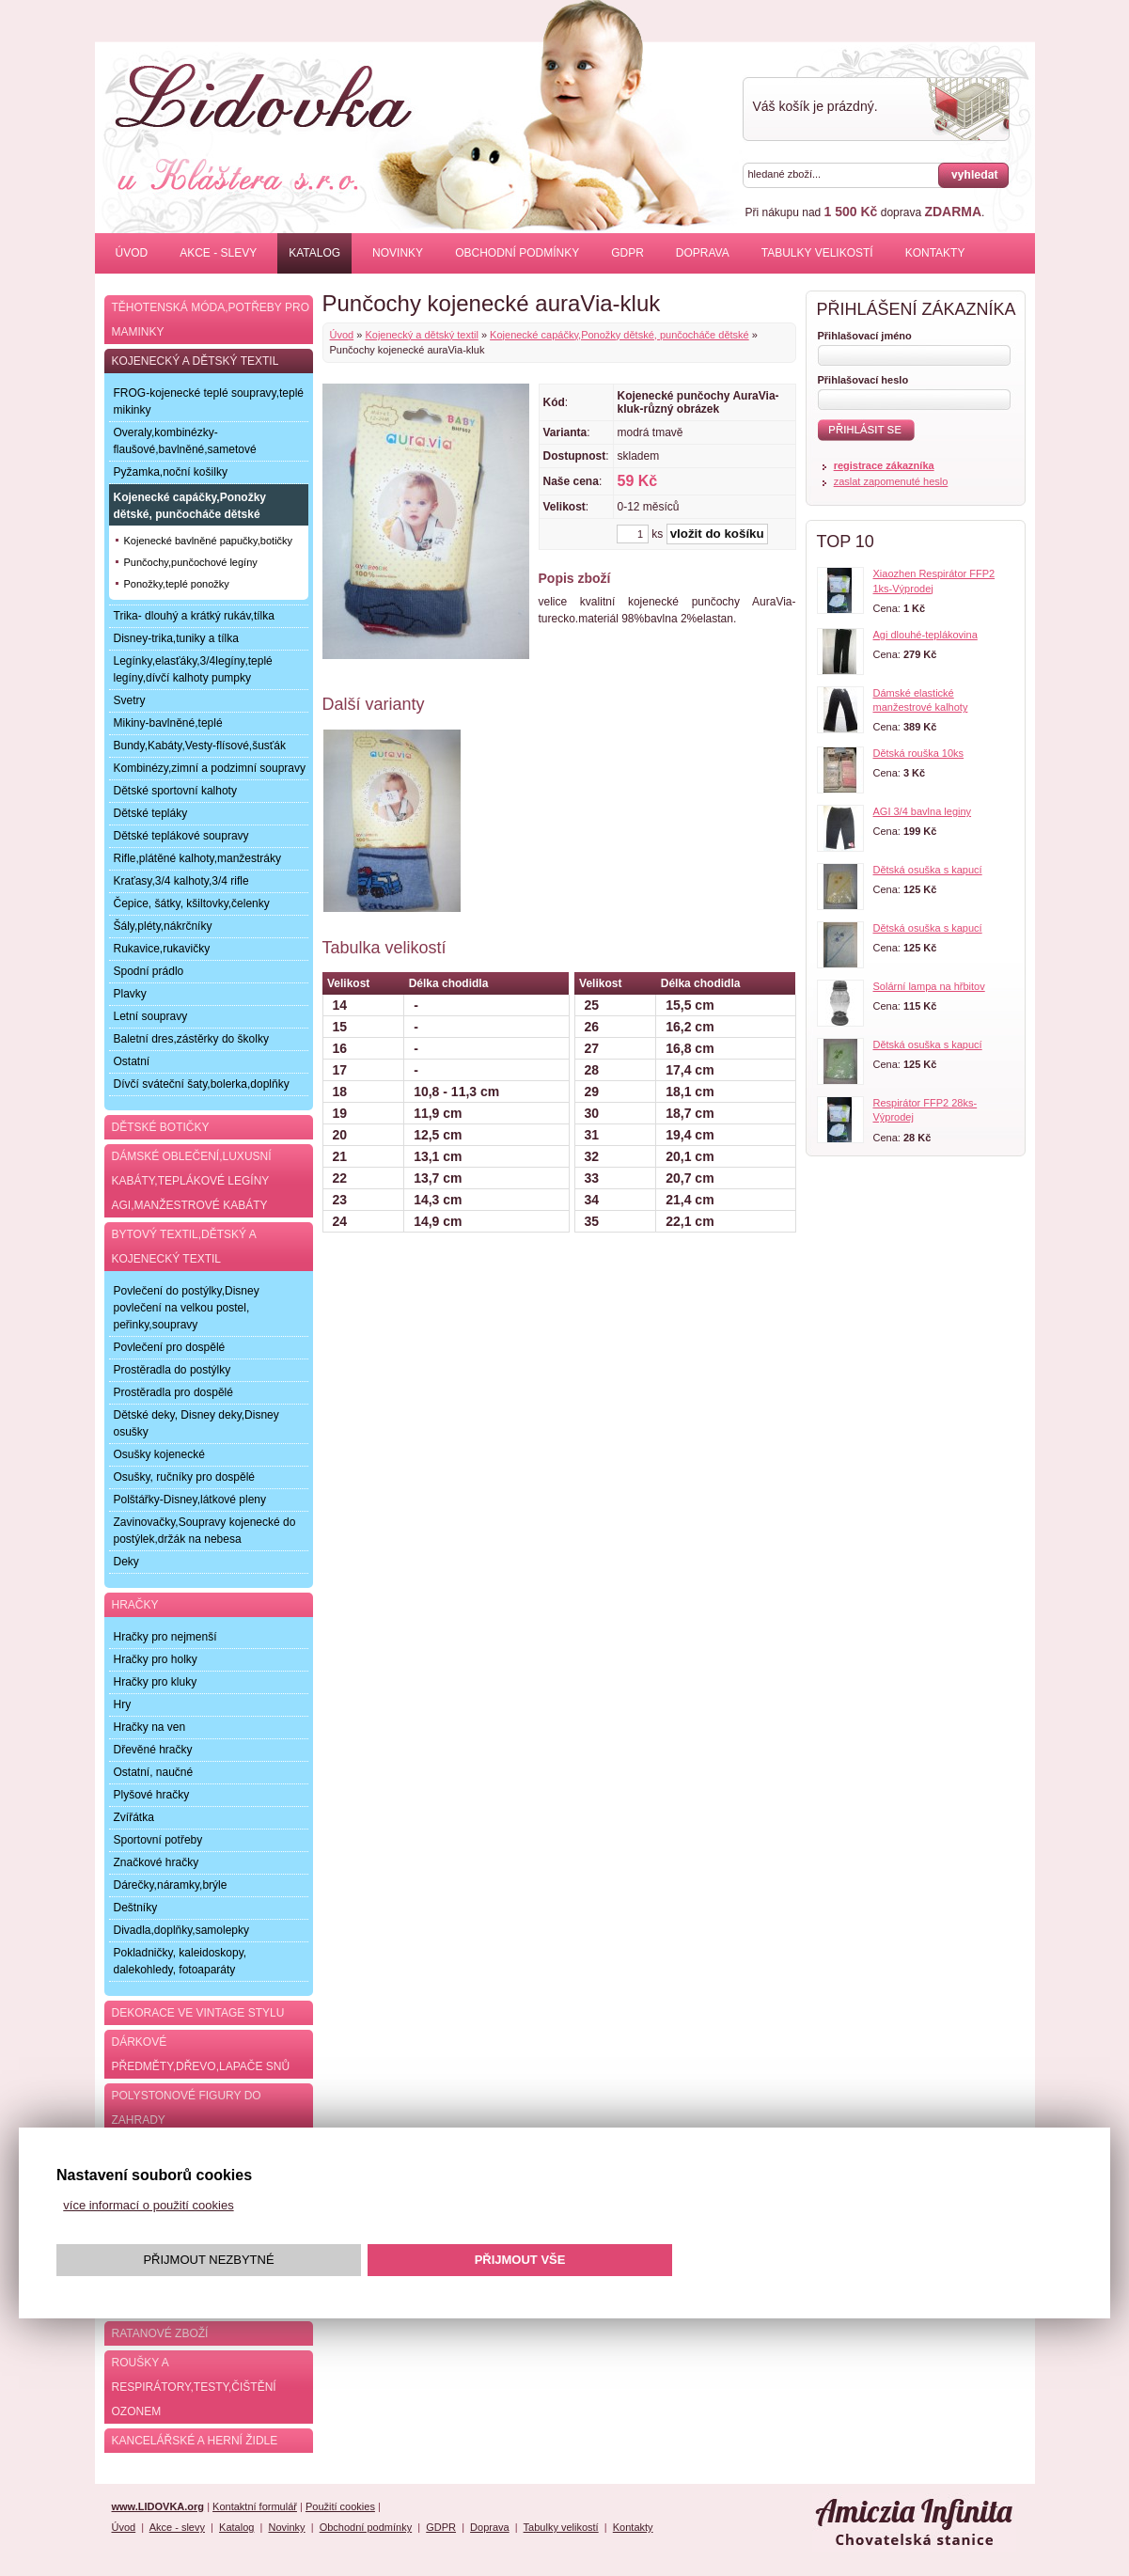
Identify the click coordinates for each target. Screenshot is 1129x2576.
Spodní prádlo (149, 971)
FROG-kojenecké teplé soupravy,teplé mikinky (209, 401)
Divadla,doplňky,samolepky (182, 1930)
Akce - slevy (218, 252)
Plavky (130, 993)
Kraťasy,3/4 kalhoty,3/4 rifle (181, 880)
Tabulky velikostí (817, 252)
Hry (123, 1704)
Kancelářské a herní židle (195, 2440)
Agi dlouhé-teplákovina (925, 634)
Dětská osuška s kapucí (927, 869)
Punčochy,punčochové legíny (191, 562)
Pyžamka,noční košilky (170, 472)
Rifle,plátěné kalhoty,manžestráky (198, 858)
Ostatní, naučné (154, 1772)
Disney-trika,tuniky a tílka (176, 638)
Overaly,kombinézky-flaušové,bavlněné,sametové (185, 441)
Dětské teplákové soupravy (181, 835)
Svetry (130, 700)
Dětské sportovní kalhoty (175, 790)
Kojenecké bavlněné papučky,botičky (208, 540)
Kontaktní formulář (254, 2506)
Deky (126, 1561)
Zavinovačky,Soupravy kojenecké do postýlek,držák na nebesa (205, 1531)
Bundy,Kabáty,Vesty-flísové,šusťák (200, 745)
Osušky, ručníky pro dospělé (185, 1477)
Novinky (397, 252)
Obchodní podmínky (517, 252)
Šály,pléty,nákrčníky (163, 926)
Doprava (702, 252)
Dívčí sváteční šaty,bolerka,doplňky (202, 1084)
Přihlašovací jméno (865, 335)
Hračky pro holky (155, 1659)
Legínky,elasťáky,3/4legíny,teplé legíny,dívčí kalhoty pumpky (193, 669)
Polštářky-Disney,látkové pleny (190, 1499)
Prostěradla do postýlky (172, 1369)
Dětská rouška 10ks (918, 753)
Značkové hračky (156, 1862)
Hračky (135, 1604)
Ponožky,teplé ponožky (176, 583)
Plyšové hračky (152, 1794)
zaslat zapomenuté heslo (891, 481)
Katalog (314, 252)
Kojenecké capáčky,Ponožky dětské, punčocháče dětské (619, 334)
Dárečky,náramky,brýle (170, 1885)
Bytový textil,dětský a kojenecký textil (184, 1246)
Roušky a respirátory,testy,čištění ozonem (194, 2387)
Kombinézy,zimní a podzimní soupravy (210, 768)
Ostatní (132, 1061)
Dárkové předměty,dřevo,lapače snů (201, 2054)
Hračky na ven (150, 1727)
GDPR (627, 252)
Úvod (132, 252)
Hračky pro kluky (155, 1682)
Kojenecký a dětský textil (421, 334)
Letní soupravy (151, 1016)
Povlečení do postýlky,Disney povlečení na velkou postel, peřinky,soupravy (186, 1307)
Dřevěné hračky (153, 1749)
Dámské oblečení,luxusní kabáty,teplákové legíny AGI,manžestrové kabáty (192, 1181)
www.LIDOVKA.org (158, 2506)
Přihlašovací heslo (863, 379)
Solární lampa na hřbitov (929, 986)
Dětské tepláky (151, 813)
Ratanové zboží (160, 2333)
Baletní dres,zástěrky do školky (191, 1038)
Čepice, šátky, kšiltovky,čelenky (192, 903)
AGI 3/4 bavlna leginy (922, 811)
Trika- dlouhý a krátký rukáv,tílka (194, 615)
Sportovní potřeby (158, 1839)
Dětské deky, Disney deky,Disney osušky (196, 1423)
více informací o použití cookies (148, 2205)
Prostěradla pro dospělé (173, 1392)
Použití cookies (340, 2506)
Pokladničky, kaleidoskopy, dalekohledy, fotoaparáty (180, 1961)
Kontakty (935, 252)
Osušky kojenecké (159, 1454)
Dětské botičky (161, 1127)
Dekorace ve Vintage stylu (198, 2012)
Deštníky (136, 1907)
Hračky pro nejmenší (165, 1636)
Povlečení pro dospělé (170, 1347)
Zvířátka (134, 1817)
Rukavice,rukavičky (162, 948)
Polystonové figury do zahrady (186, 2108)
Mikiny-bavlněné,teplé (168, 723)
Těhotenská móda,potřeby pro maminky (210, 319)
